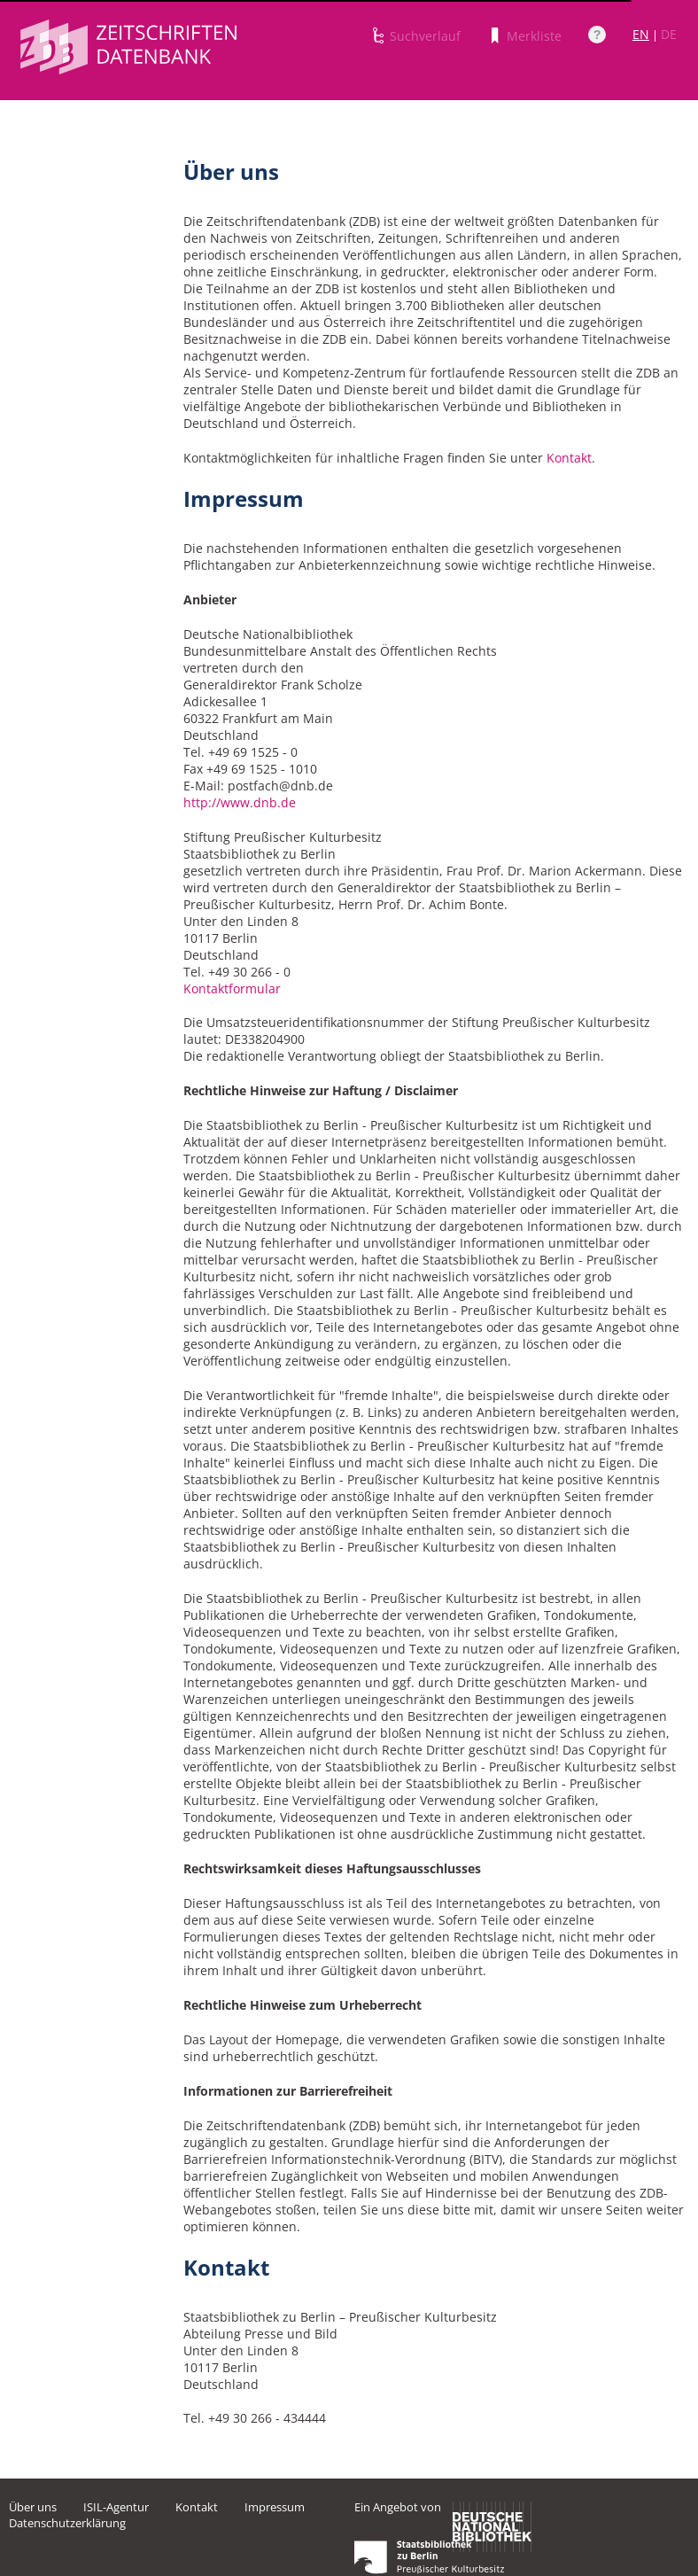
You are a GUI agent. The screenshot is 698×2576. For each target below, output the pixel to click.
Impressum (274, 2507)
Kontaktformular (232, 988)
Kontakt (569, 457)
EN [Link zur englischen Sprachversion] (640, 34)
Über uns (33, 2507)
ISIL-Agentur (116, 2507)
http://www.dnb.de (239, 802)
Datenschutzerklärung (67, 2523)
